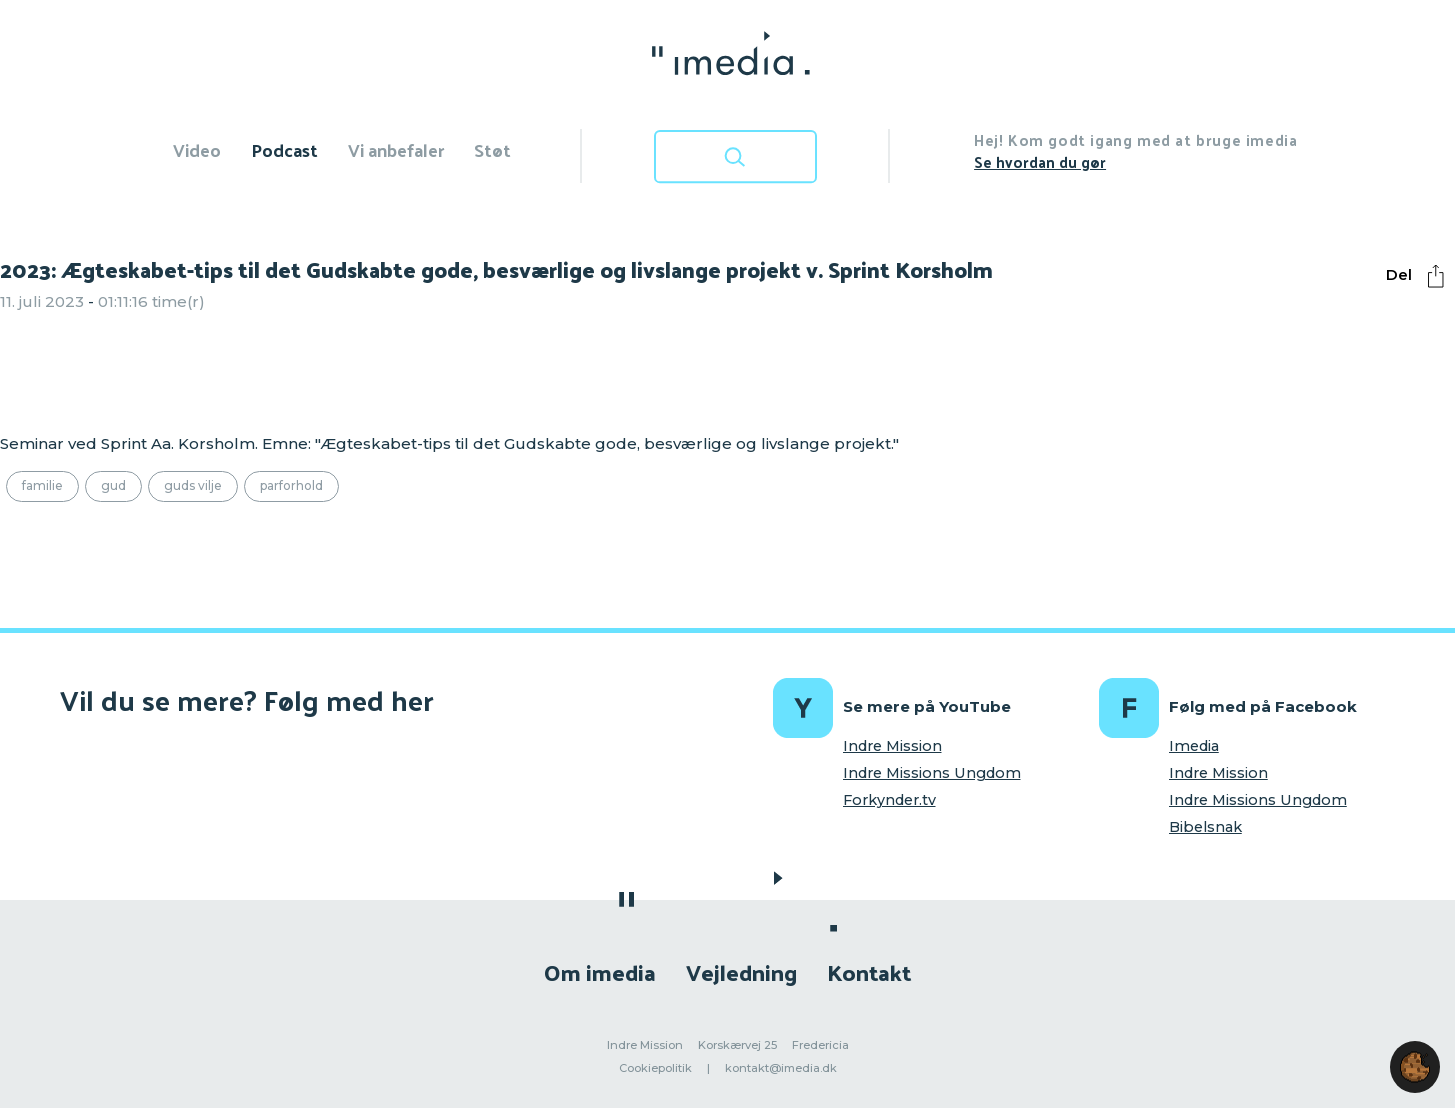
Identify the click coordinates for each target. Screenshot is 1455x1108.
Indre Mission (892, 746)
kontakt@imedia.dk (781, 1068)
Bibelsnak (1205, 827)
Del (1420, 276)
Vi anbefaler (396, 149)
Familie (42, 485)
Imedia (1194, 746)
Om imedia (600, 971)
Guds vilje (193, 485)
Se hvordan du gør (1040, 161)
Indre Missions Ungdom (932, 773)
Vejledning (741, 971)
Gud (113, 485)
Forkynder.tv (889, 800)
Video (197, 149)
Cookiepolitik (655, 1068)
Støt (492, 149)
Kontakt (869, 971)
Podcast (284, 149)
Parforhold (291, 485)
